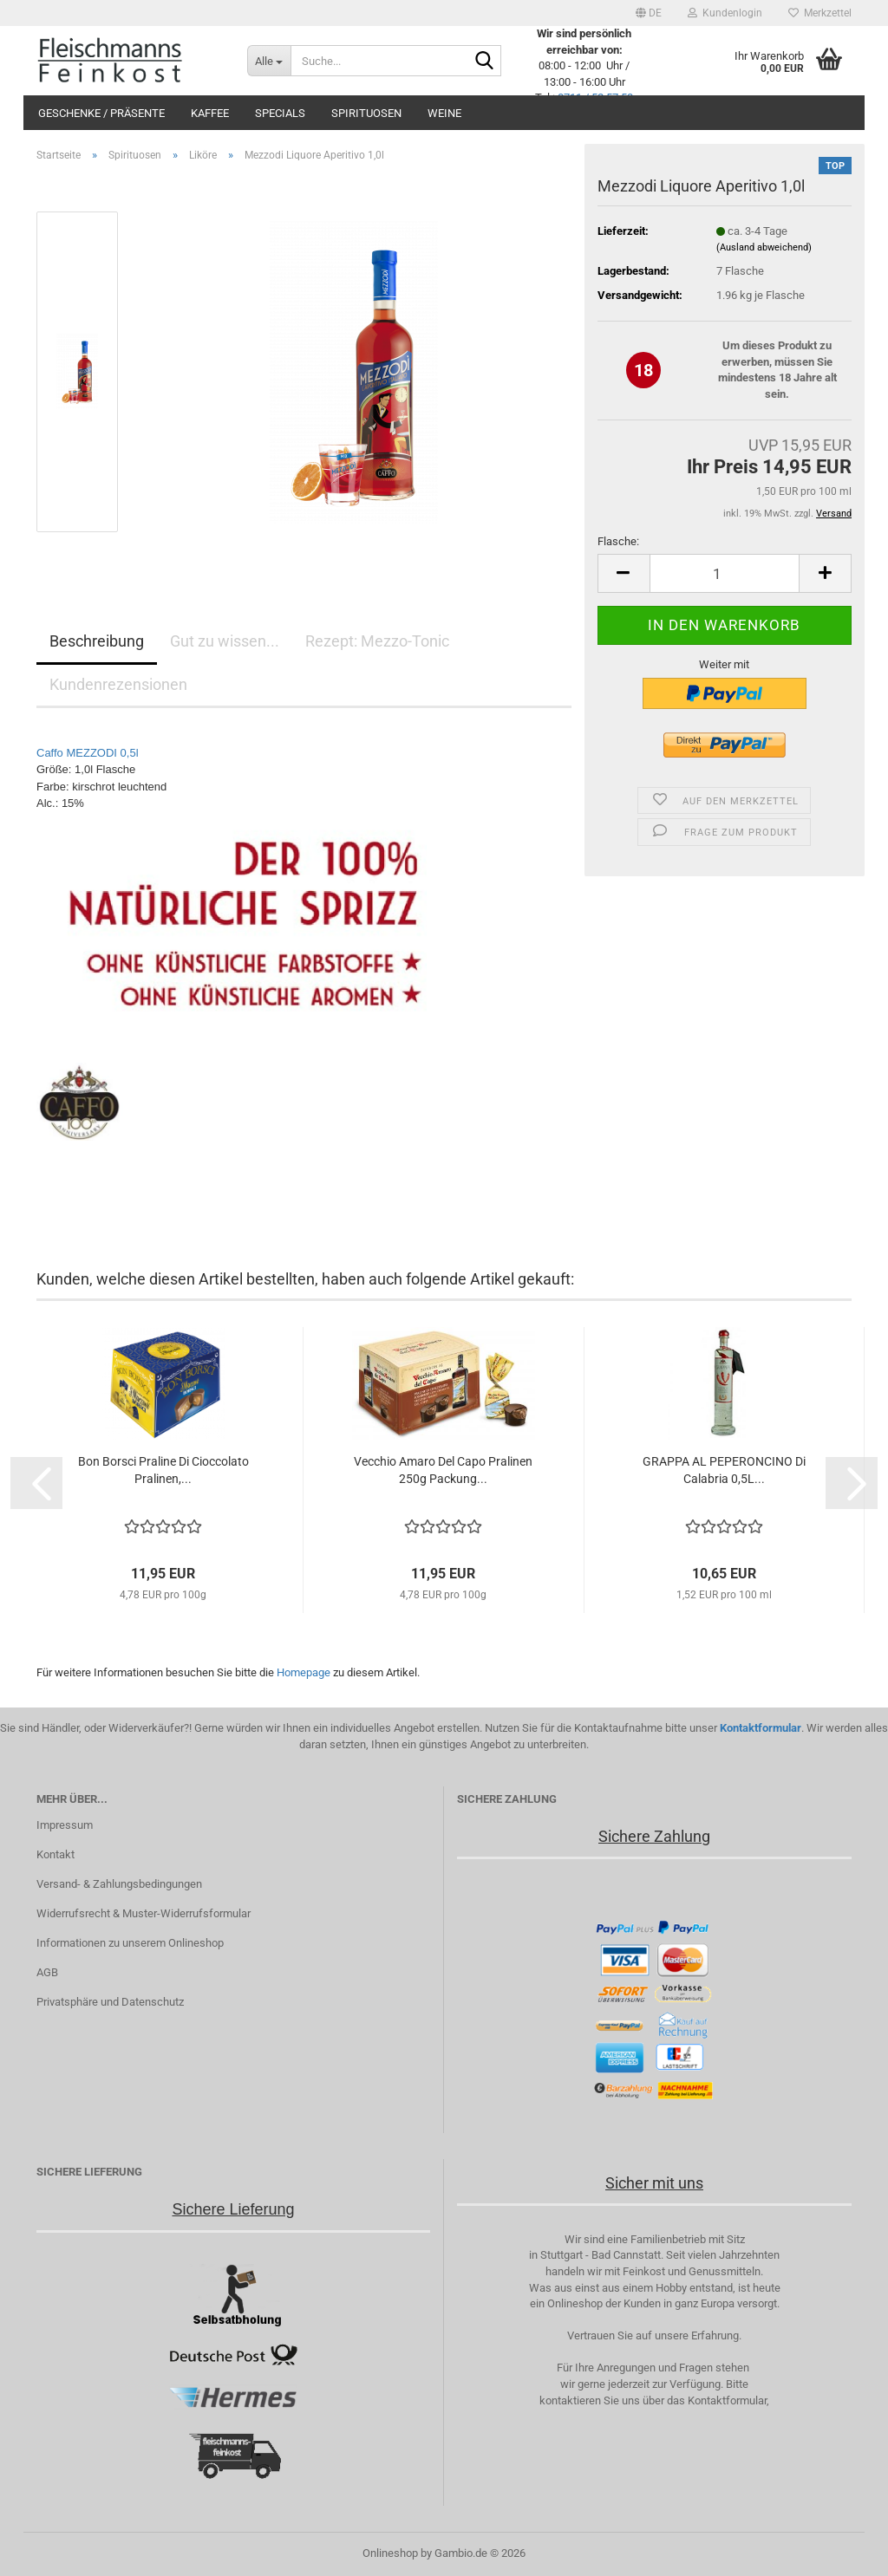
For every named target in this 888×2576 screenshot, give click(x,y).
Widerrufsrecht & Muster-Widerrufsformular (143, 1913)
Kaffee (210, 113)
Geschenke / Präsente (101, 113)
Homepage (303, 1672)
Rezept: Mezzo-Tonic (377, 641)
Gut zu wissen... (224, 641)
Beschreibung (96, 641)
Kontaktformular (760, 1727)
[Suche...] (269, 60)
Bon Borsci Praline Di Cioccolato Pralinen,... (163, 1470)
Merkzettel (820, 13)
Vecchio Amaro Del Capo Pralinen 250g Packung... (443, 1470)
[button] (649, 13)
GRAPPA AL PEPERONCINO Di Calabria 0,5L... (724, 1470)
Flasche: (618, 541)
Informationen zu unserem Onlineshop (130, 1942)
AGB (47, 1972)
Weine (444, 113)
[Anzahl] (725, 573)
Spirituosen (366, 113)
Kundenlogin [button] (725, 13)
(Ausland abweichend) (764, 247)
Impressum (64, 1824)
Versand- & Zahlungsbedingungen (119, 1883)
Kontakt (55, 1854)
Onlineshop (390, 2553)
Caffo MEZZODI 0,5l (87, 753)
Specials (280, 113)
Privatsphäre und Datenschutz (110, 2001)
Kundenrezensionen (118, 684)
